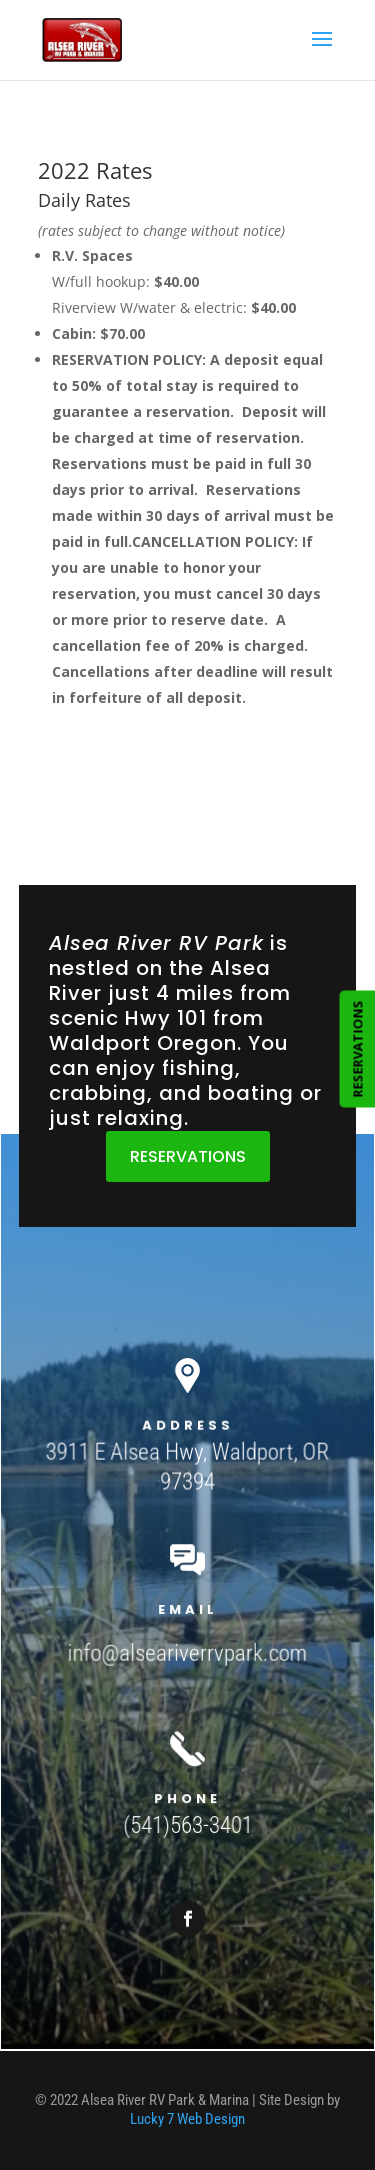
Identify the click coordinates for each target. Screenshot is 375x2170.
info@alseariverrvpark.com (187, 1648)
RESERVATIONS (188, 1156)
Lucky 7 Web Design (187, 2119)
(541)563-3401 (187, 1806)
